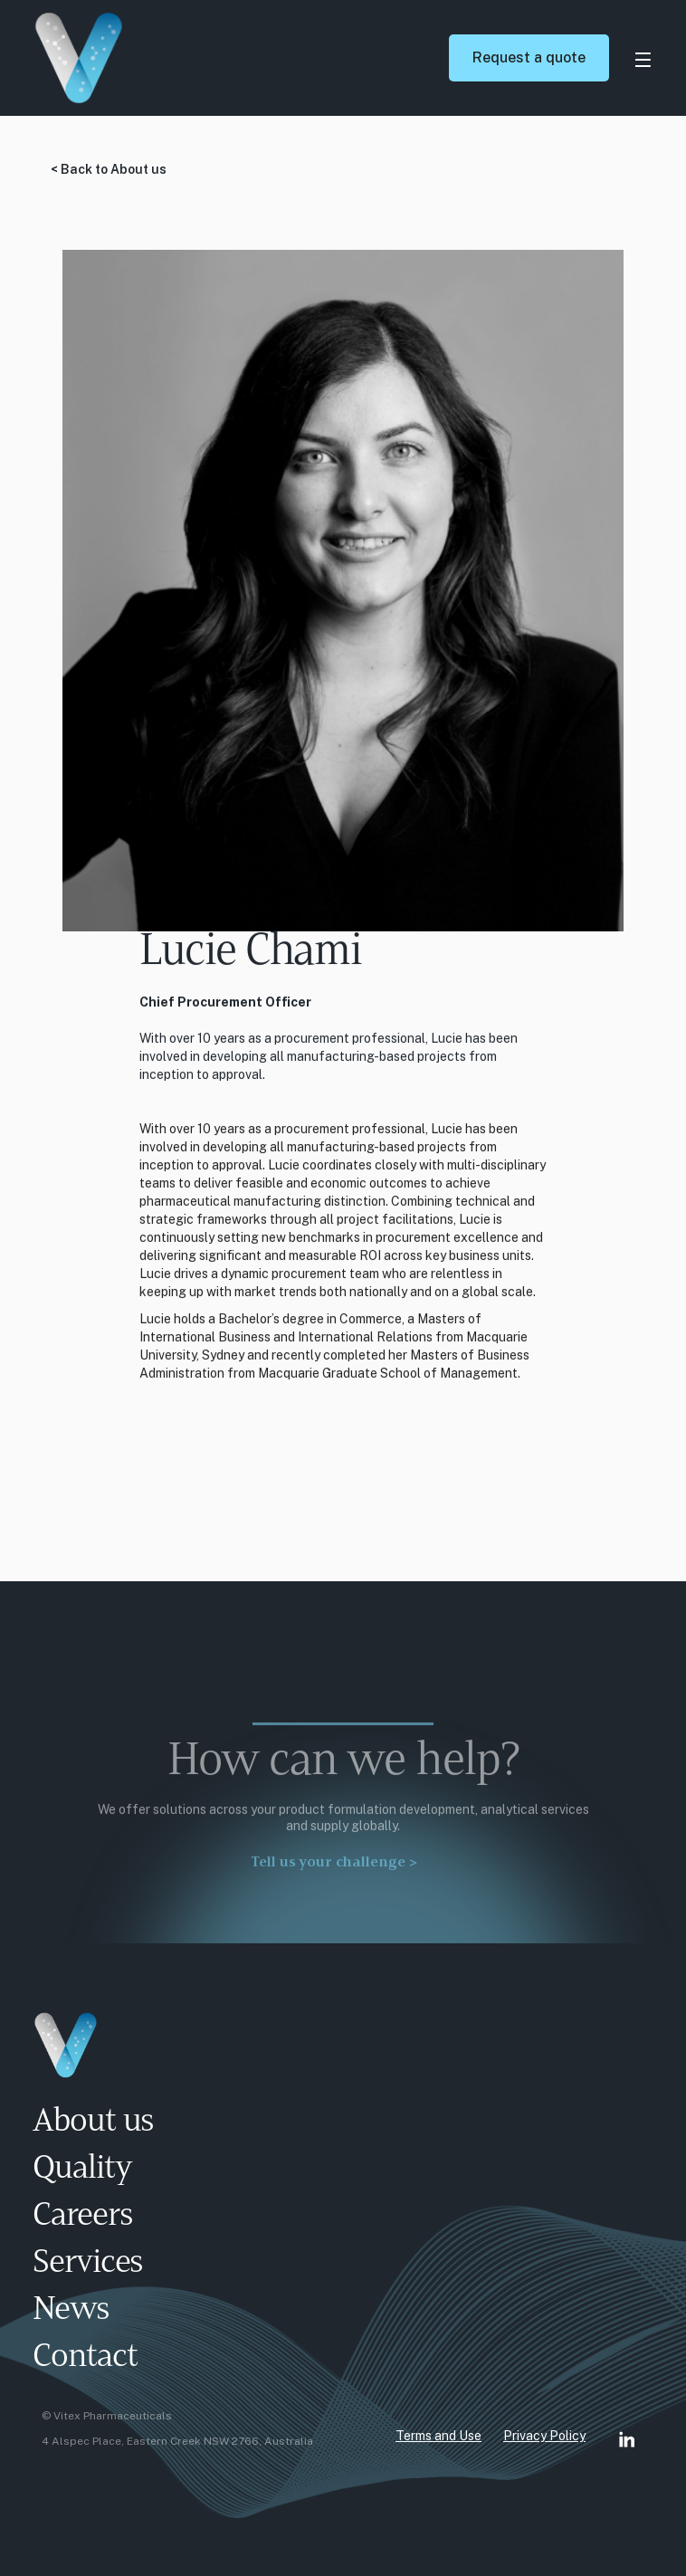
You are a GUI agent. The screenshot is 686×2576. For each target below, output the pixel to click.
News (71, 2311)
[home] (229, 58)
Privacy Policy (544, 2435)
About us (93, 2122)
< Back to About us (109, 169)
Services (88, 2263)
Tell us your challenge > (334, 1871)
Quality (82, 2169)
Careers (82, 2216)
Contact (85, 2358)
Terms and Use (438, 2435)
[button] (643, 58)
